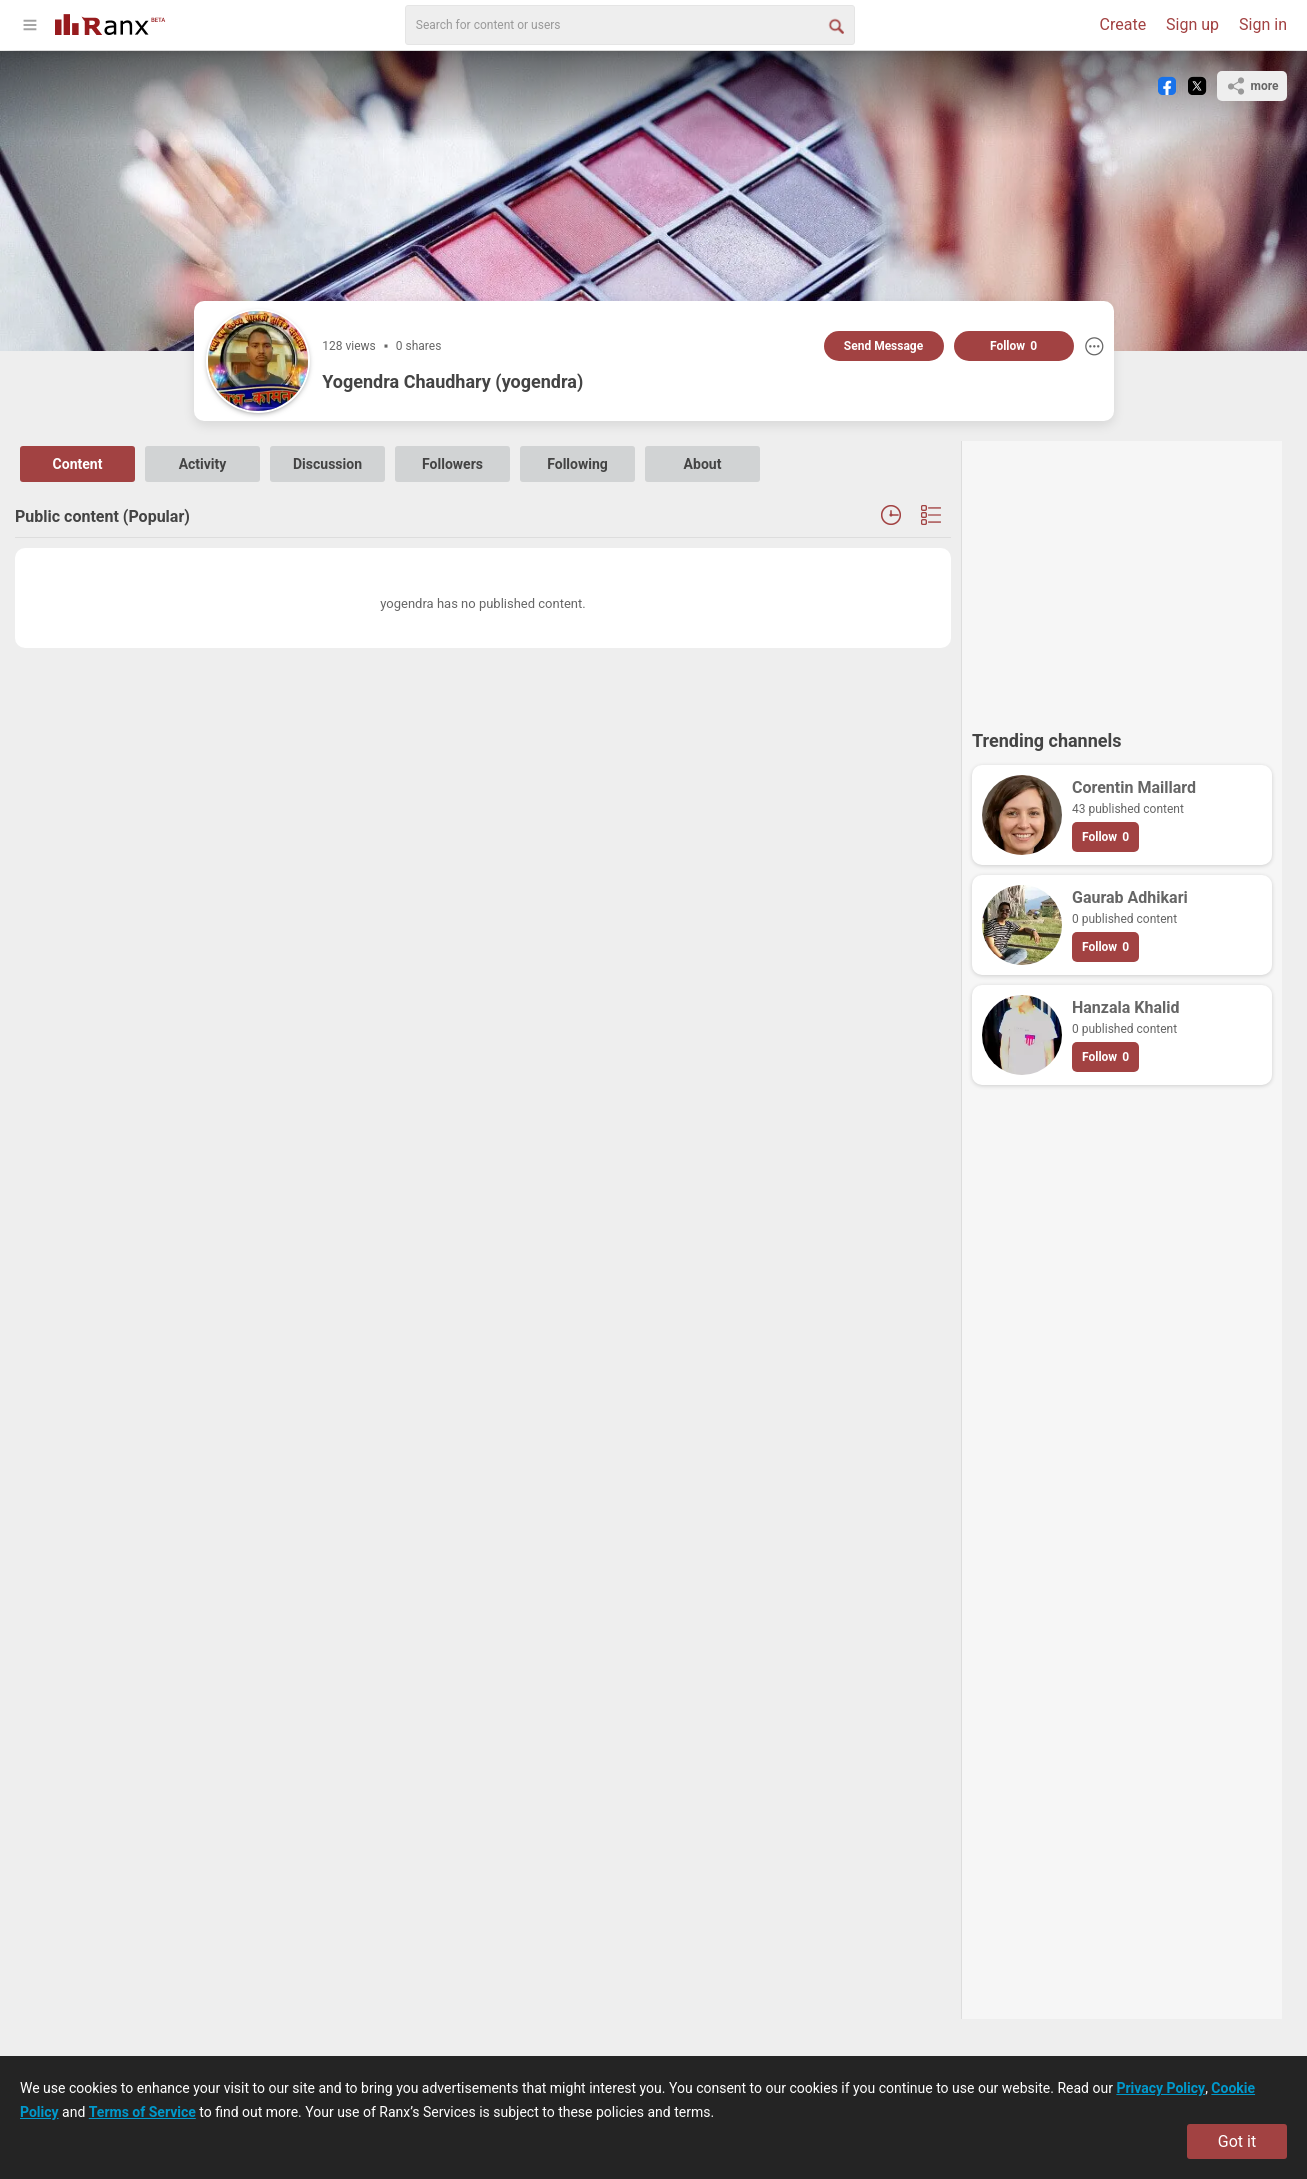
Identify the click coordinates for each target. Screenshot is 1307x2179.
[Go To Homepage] (110, 22)
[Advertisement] (1122, 576)
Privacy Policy (1160, 2088)
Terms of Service (142, 2112)
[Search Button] (835, 25)
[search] (630, 25)
